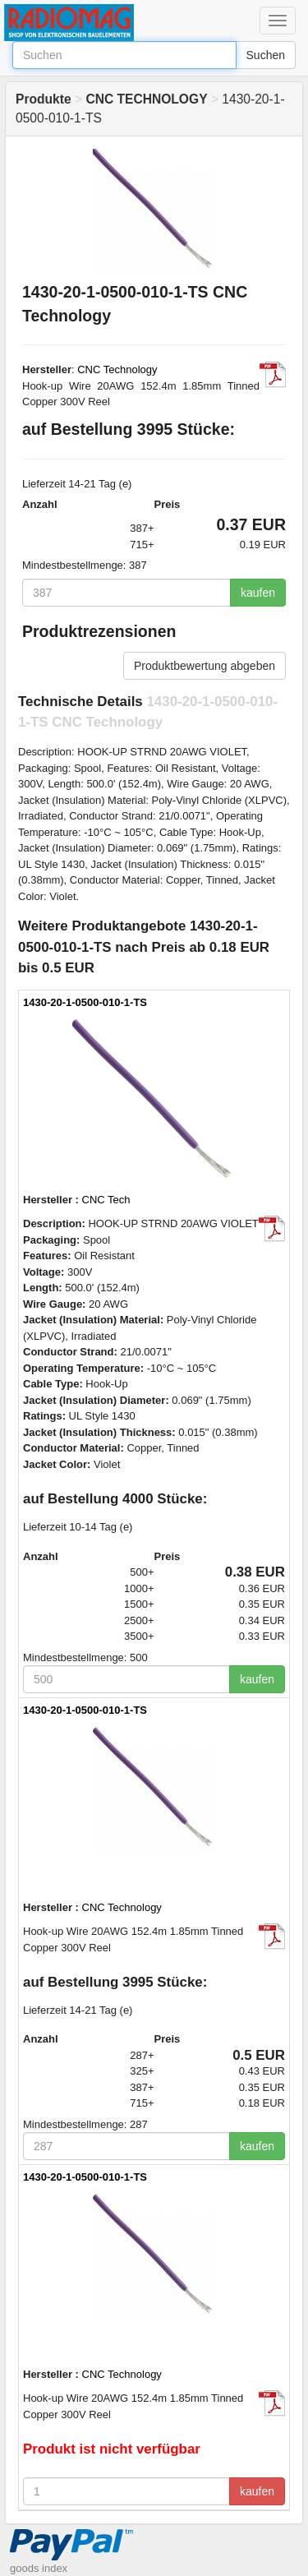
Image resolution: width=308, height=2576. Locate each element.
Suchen (265, 55)
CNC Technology (117, 369)
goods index (38, 2568)
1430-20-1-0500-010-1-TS (85, 1002)
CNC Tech (106, 1199)
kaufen (258, 592)
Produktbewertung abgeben (204, 665)
